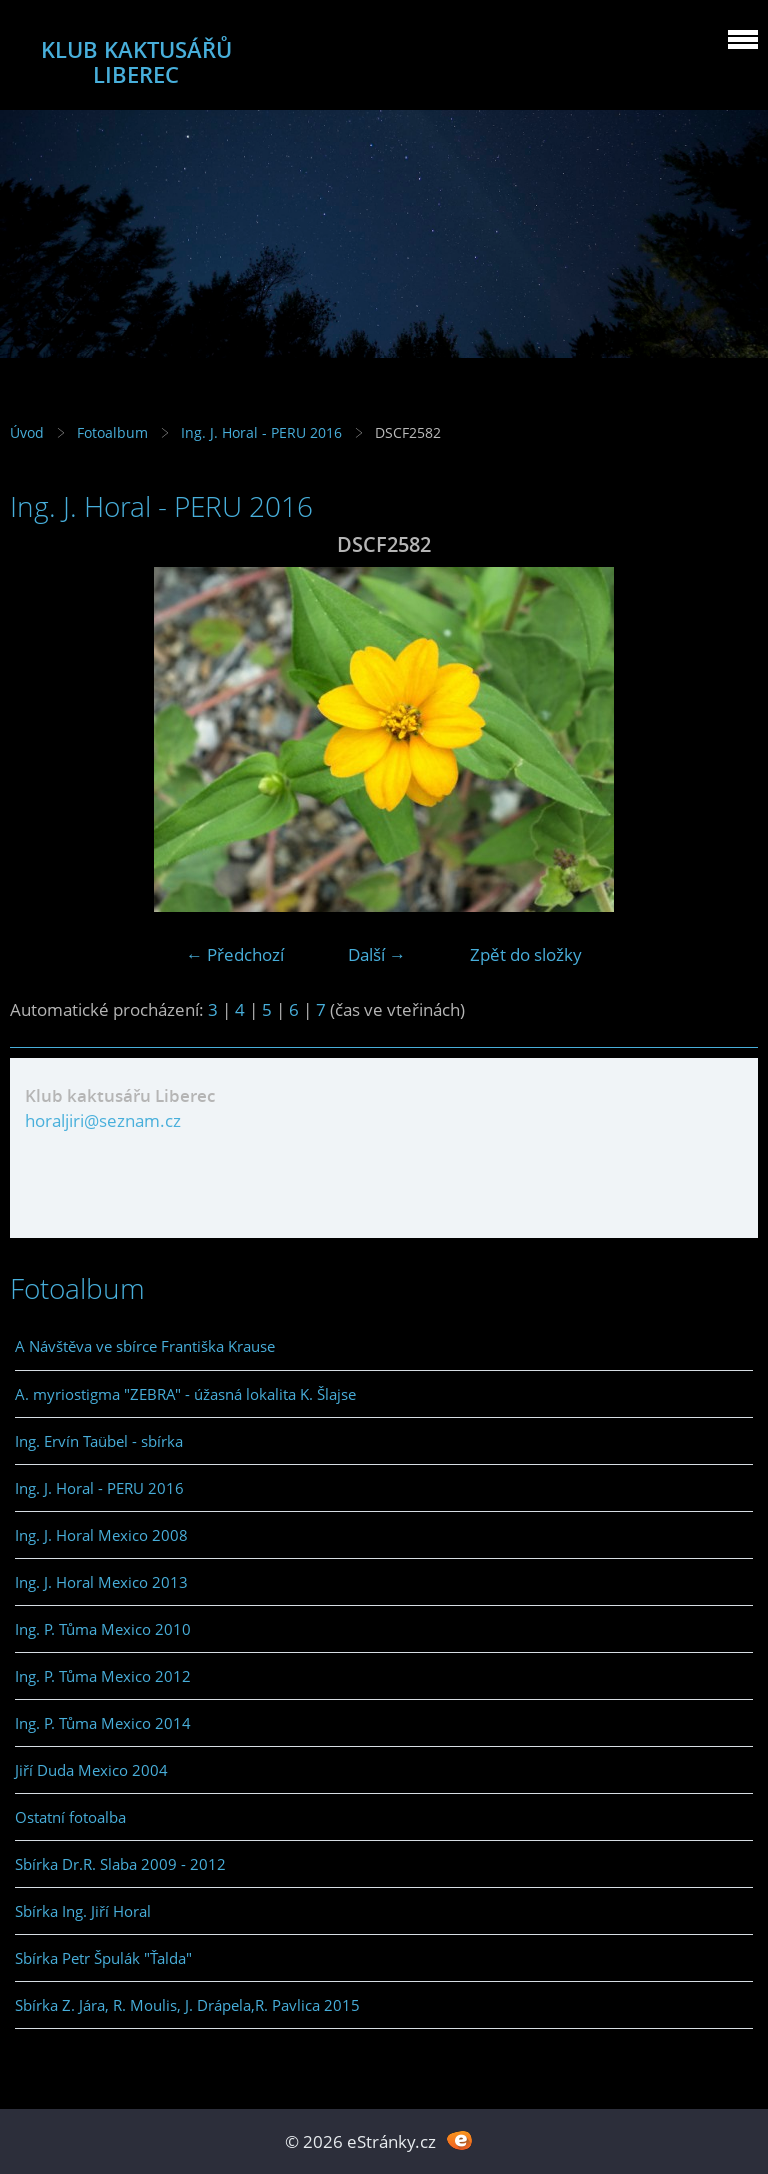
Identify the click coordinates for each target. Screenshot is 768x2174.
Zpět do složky (526, 954)
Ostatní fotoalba (70, 1817)
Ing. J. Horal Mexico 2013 (101, 1582)
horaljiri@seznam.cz (103, 1120)
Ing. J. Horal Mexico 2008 (101, 1535)
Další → (377, 954)
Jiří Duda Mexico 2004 (91, 1770)
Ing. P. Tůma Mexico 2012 (103, 1676)
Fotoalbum (112, 432)
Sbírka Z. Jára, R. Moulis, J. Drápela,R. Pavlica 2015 (187, 2005)
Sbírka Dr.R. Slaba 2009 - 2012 (120, 1864)
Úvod (27, 432)
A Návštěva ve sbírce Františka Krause (145, 1346)
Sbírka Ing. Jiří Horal (83, 1911)
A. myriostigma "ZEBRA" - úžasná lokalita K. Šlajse (185, 1394)
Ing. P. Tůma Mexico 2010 (103, 1629)
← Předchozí (235, 954)
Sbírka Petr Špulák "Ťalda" (103, 1958)
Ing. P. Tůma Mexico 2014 (103, 1723)
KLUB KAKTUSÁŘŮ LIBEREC (136, 62)
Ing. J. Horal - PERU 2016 (261, 432)
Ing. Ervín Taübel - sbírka (99, 1441)
